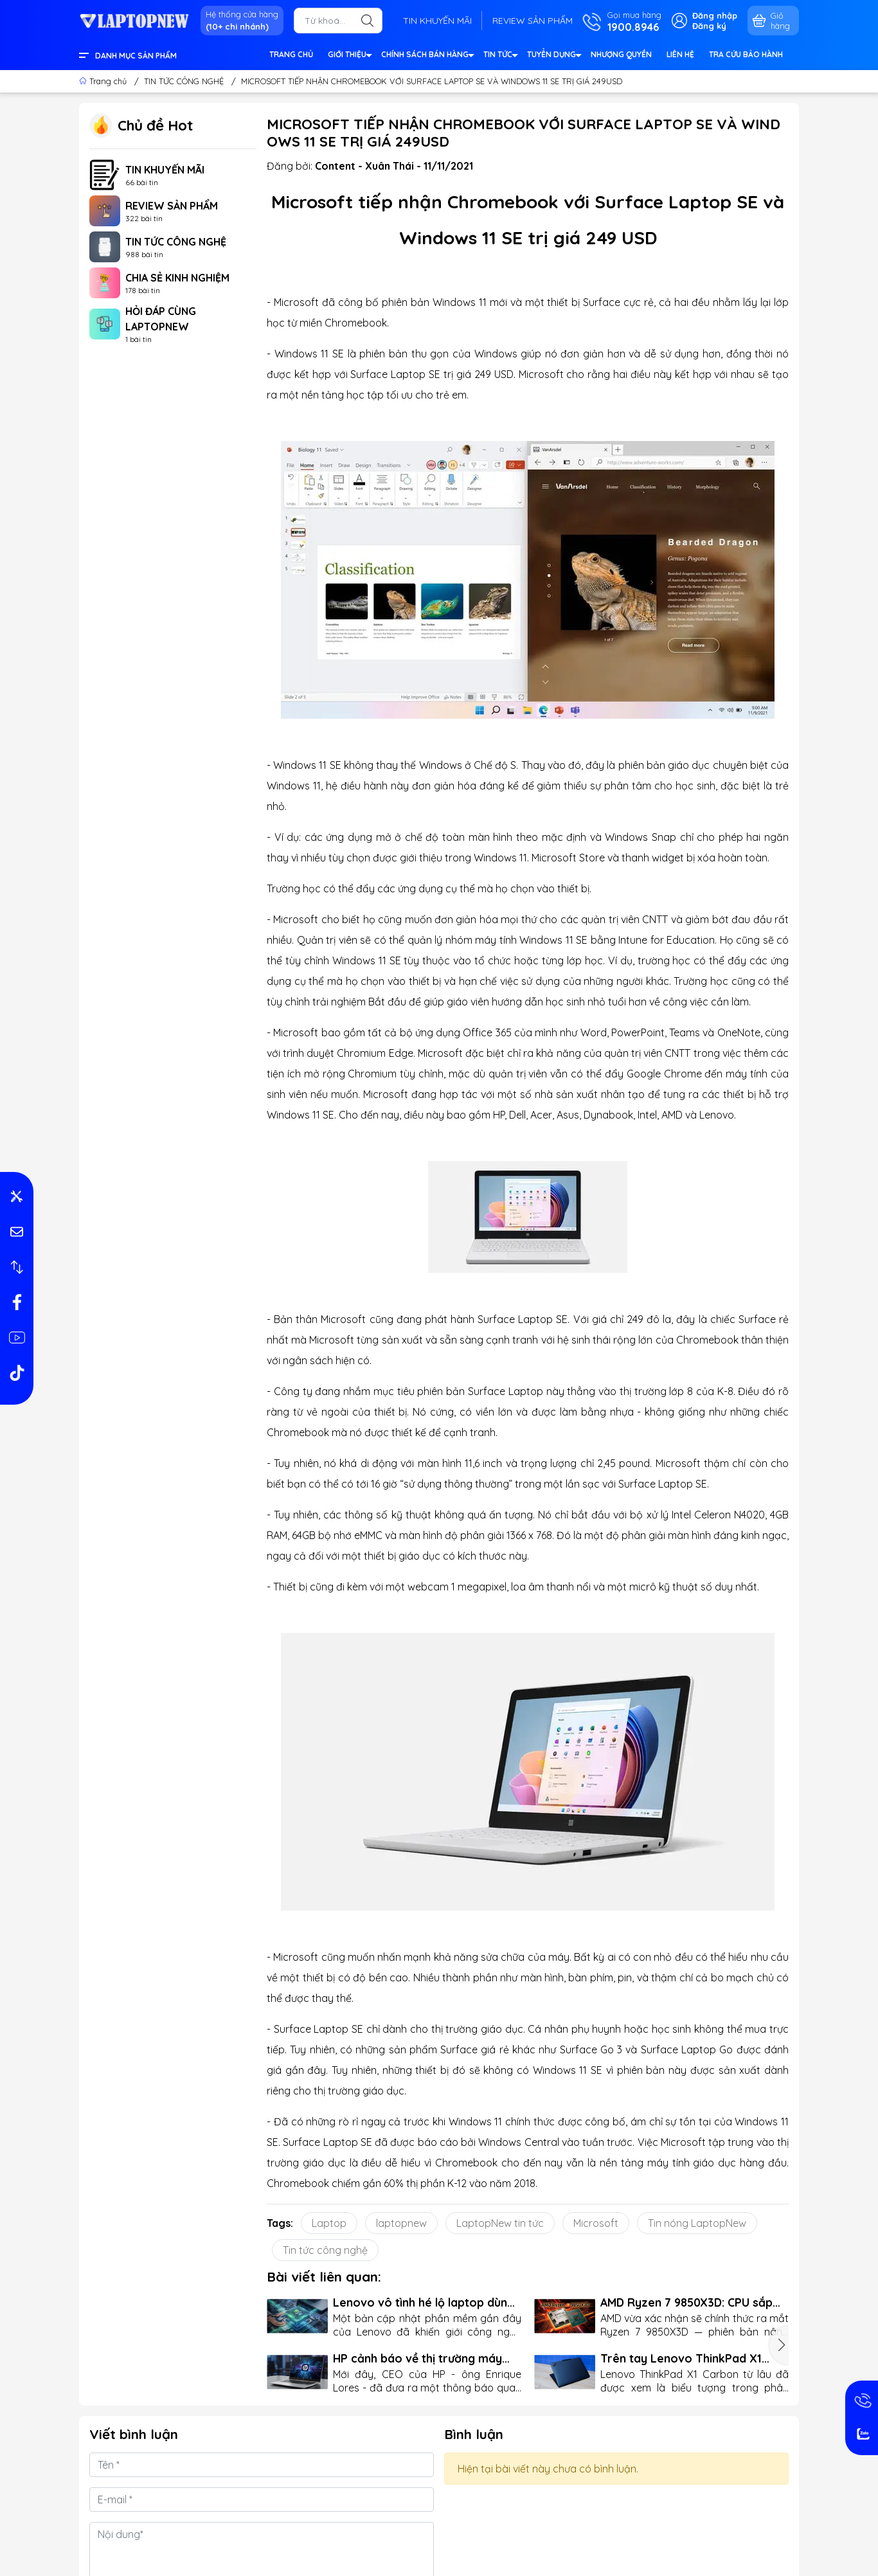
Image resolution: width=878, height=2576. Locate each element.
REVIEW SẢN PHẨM (532, 20)
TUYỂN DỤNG (553, 56)
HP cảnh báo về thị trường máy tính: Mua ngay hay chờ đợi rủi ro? (425, 2358)
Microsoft (595, 2223)
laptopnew (401, 2223)
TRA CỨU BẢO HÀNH (746, 54)
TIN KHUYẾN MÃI (437, 20)
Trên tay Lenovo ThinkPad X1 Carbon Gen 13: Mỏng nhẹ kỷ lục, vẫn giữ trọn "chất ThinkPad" (688, 2358)
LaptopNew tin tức (500, 2223)
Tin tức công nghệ (325, 2250)
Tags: (280, 2223)
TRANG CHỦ (291, 54)
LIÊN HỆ (680, 54)
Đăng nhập (714, 15)
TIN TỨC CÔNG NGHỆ (175, 241)
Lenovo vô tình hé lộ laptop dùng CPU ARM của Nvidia (423, 2302)
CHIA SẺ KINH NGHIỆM (177, 277)
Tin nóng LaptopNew (697, 2223)
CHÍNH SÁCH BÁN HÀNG (427, 56)
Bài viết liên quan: (324, 2276)
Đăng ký (709, 26)
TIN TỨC (500, 56)
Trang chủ (104, 81)
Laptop (329, 2223)
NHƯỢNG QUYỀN (621, 54)
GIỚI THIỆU (349, 56)
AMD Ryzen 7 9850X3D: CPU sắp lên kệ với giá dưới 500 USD (686, 2302)
